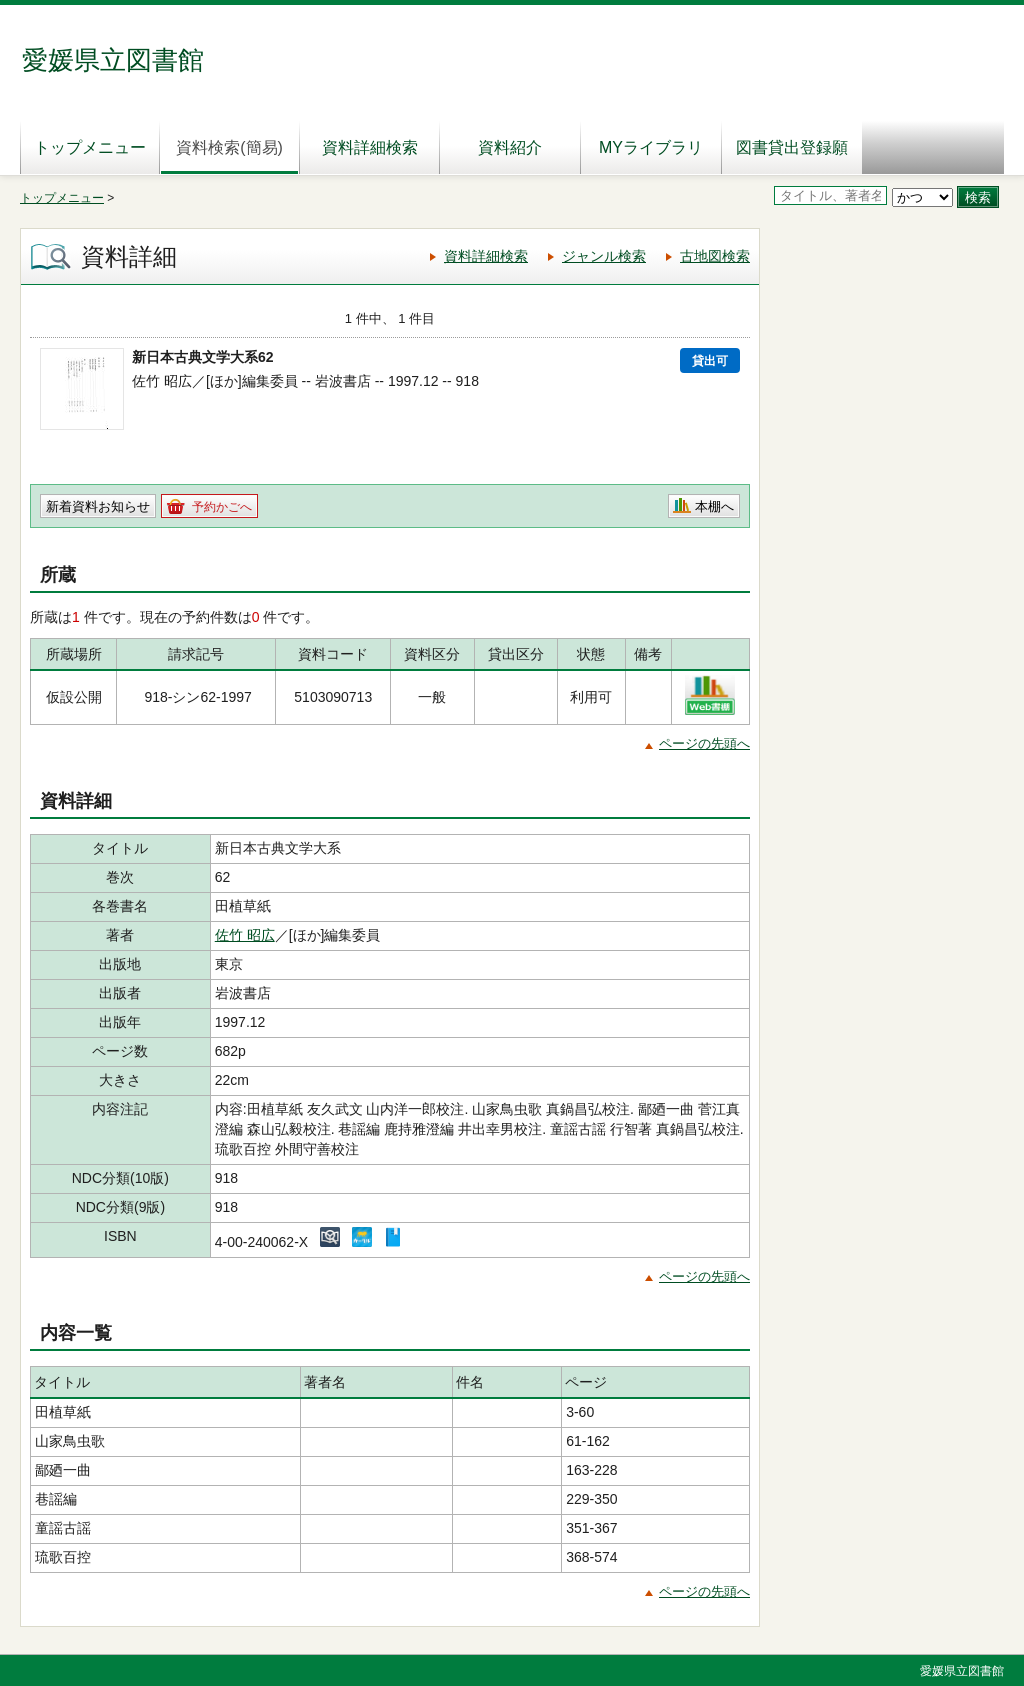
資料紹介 (510, 147)
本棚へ (714, 506)
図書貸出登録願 (792, 147)
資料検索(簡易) (229, 147)
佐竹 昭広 (245, 935)
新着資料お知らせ (98, 506)
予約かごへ (222, 507)
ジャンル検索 (604, 256)
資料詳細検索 (370, 147)
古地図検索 (715, 256)
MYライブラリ (651, 147)
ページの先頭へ (704, 743)
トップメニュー (90, 147)
